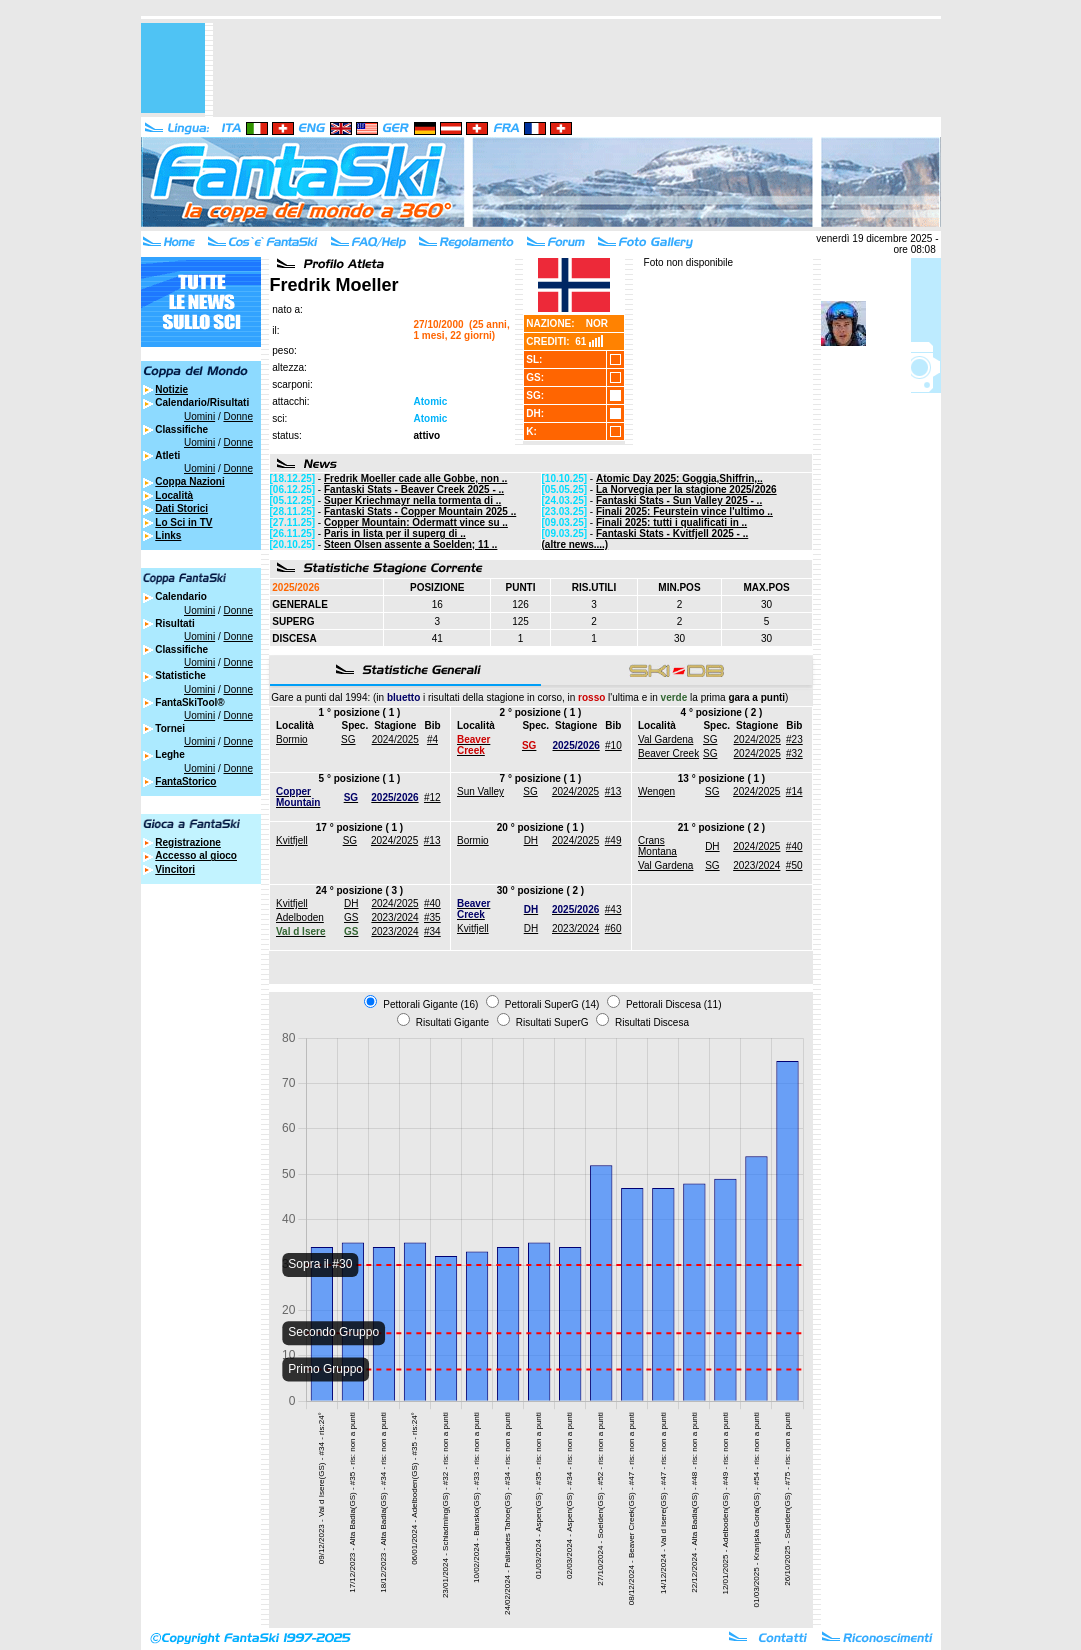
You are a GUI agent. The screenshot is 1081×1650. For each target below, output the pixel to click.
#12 (432, 797)
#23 (794, 739)
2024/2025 (395, 739)
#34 (432, 931)
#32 (794, 753)
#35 (432, 917)
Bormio (292, 739)
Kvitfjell (292, 840)
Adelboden (300, 917)
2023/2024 (756, 865)
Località (174, 495)
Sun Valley (480, 791)
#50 (794, 865)
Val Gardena (665, 739)
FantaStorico (185, 781)
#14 (794, 791)
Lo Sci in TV (183, 522)
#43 (613, 909)
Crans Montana (657, 846)
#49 (613, 840)
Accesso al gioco (196, 855)
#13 (613, 791)
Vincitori (175, 869)
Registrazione (188, 842)
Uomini (199, 416)
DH (531, 840)
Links (168, 535)
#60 (613, 928)
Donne (237, 416)
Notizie (171, 389)
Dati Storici (181, 508)
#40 (794, 846)
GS (351, 917)
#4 (432, 739)
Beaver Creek (668, 753)
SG (348, 739)
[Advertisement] (577, 68)
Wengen (656, 791)
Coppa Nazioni (189, 481)
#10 (613, 745)
